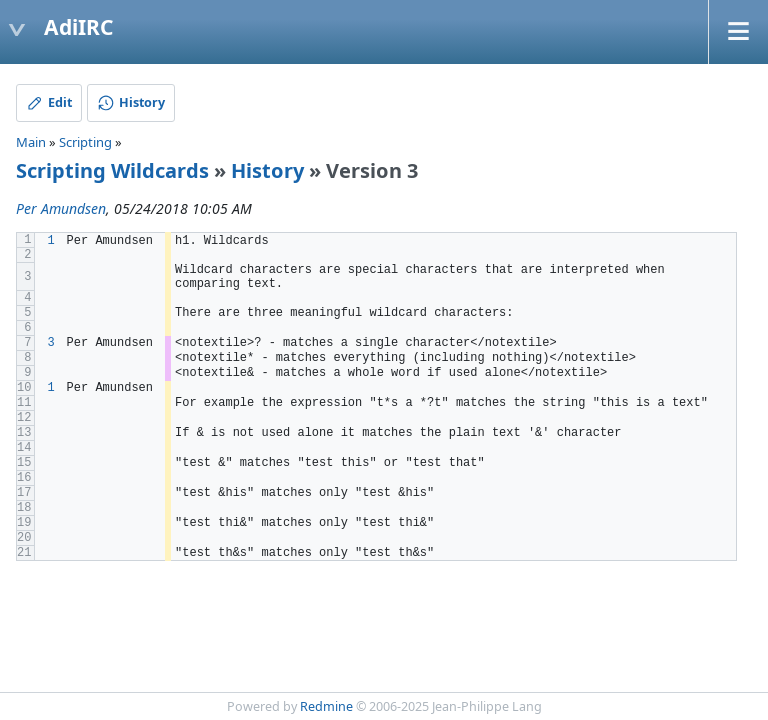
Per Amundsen (61, 208)
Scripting (85, 142)
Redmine (326, 706)
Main (31, 142)
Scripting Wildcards (112, 170)
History (267, 170)
